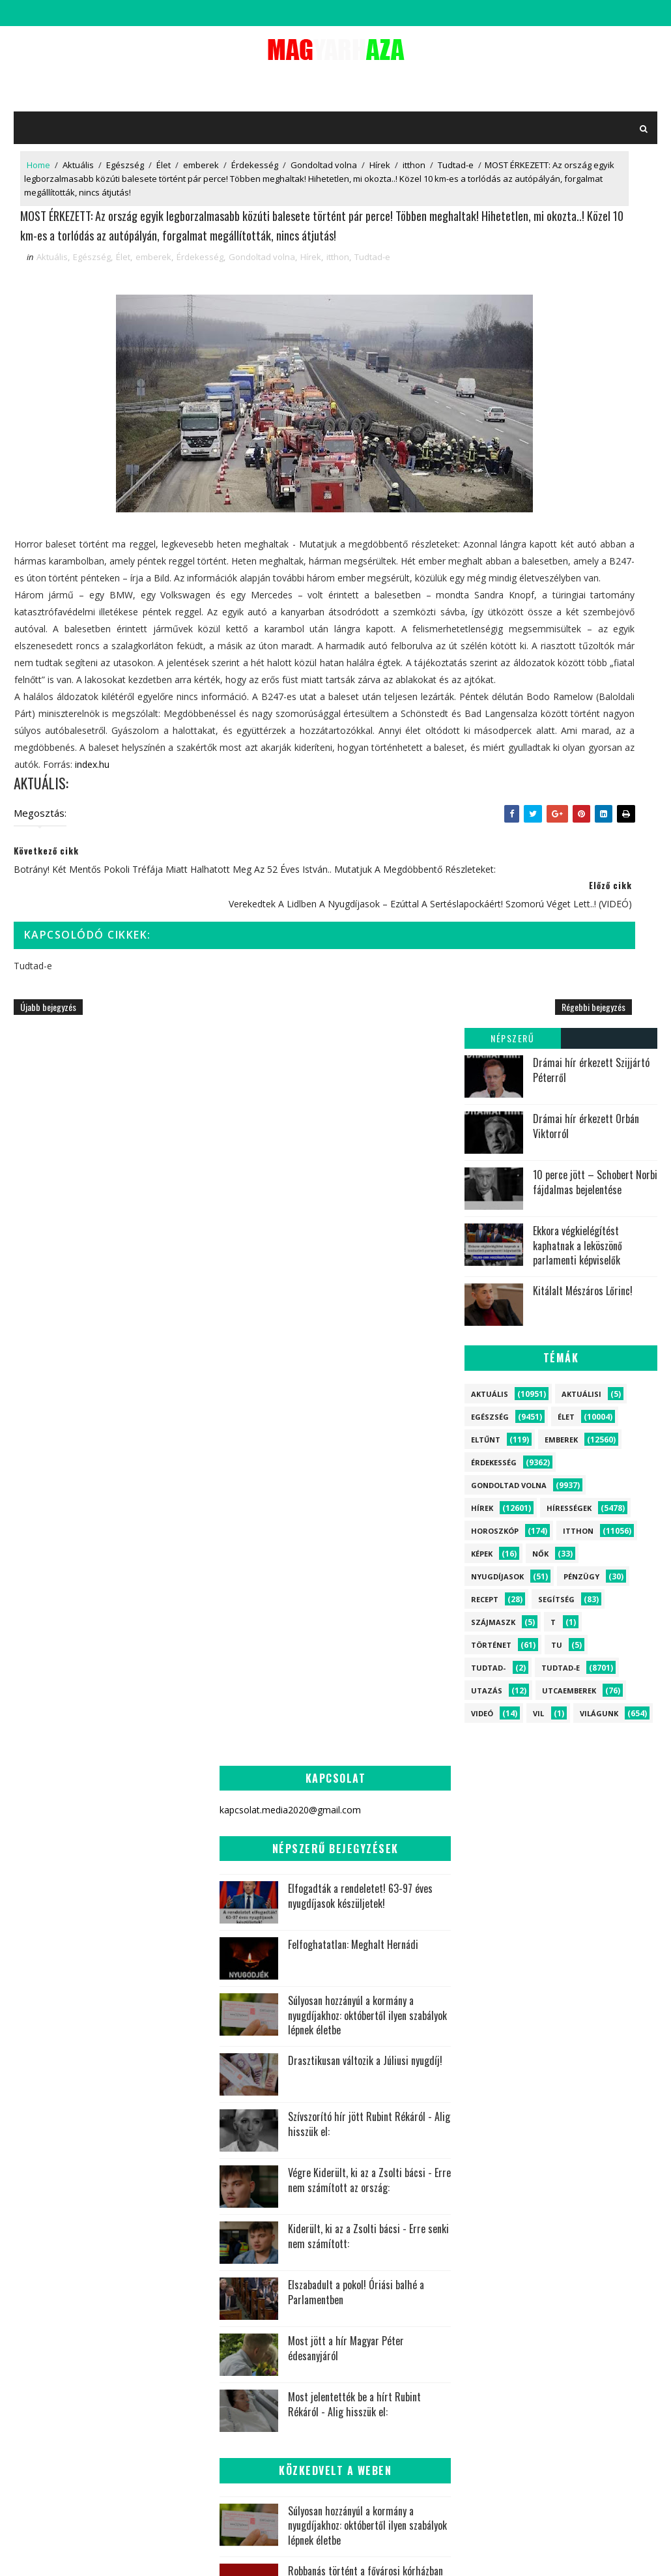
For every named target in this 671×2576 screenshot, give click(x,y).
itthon (414, 171)
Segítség (556, 741)
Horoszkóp (495, 673)
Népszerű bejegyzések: (512, 182)
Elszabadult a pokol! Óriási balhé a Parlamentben (356, 1807)
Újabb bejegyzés (48, 1226)
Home (38, 171)
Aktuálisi (581, 536)
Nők (540, 696)
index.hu (147, 980)
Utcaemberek (569, 833)
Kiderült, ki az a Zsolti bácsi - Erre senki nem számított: (368, 1751)
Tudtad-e (45, 184)
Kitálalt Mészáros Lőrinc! (583, 433)
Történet (491, 787)
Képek (482, 696)
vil (538, 855)
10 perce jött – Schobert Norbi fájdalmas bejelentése (595, 324)
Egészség (125, 171)
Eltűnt (485, 582)
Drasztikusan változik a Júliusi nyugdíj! (365, 1575)
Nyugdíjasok (497, 719)
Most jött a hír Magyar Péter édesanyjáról (346, 1863)
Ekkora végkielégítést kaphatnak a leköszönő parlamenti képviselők (577, 387)
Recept (484, 741)
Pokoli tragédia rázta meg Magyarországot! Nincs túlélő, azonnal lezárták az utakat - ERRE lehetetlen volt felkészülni (335, 2163)
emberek (201, 171)
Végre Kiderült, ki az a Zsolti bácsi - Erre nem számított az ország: (369, 1695)
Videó (482, 855)
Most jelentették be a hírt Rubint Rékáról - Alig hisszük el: (354, 1919)
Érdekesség (254, 171)
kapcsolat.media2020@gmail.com (348, 2553)
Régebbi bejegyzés (410, 1226)
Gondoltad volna (324, 171)
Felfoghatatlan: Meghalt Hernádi (353, 1459)
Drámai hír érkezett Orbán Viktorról (586, 268)
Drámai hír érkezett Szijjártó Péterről (591, 212)
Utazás (486, 833)
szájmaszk (493, 764)
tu (556, 787)
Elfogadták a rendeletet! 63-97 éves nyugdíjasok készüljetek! (360, 1410)
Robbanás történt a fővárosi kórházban (365, 2085)
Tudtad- (488, 810)
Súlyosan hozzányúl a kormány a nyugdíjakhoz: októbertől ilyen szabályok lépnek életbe (367, 1529)
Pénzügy (581, 719)
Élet (163, 171)
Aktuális (78, 171)
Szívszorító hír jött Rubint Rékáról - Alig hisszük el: (369, 1639)
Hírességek (569, 650)
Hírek (379, 171)
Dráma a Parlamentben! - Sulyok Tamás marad (367, 2223)
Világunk (599, 855)
